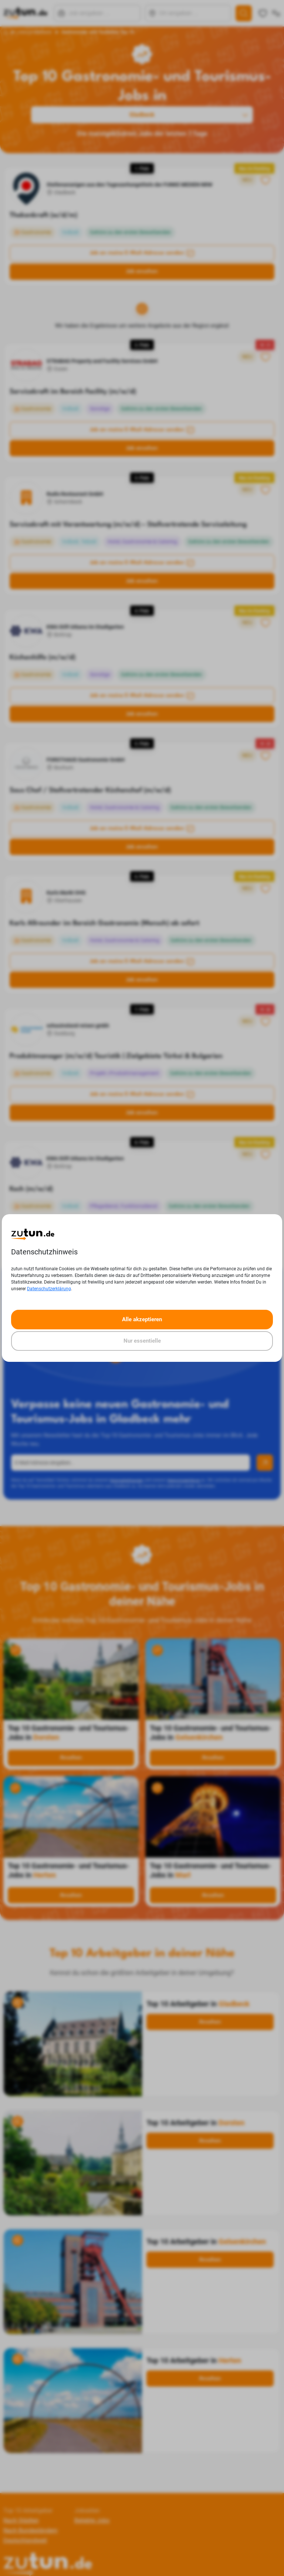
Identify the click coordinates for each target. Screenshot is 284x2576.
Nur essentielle (142, 1340)
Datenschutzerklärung (49, 1288)
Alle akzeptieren (142, 1319)
